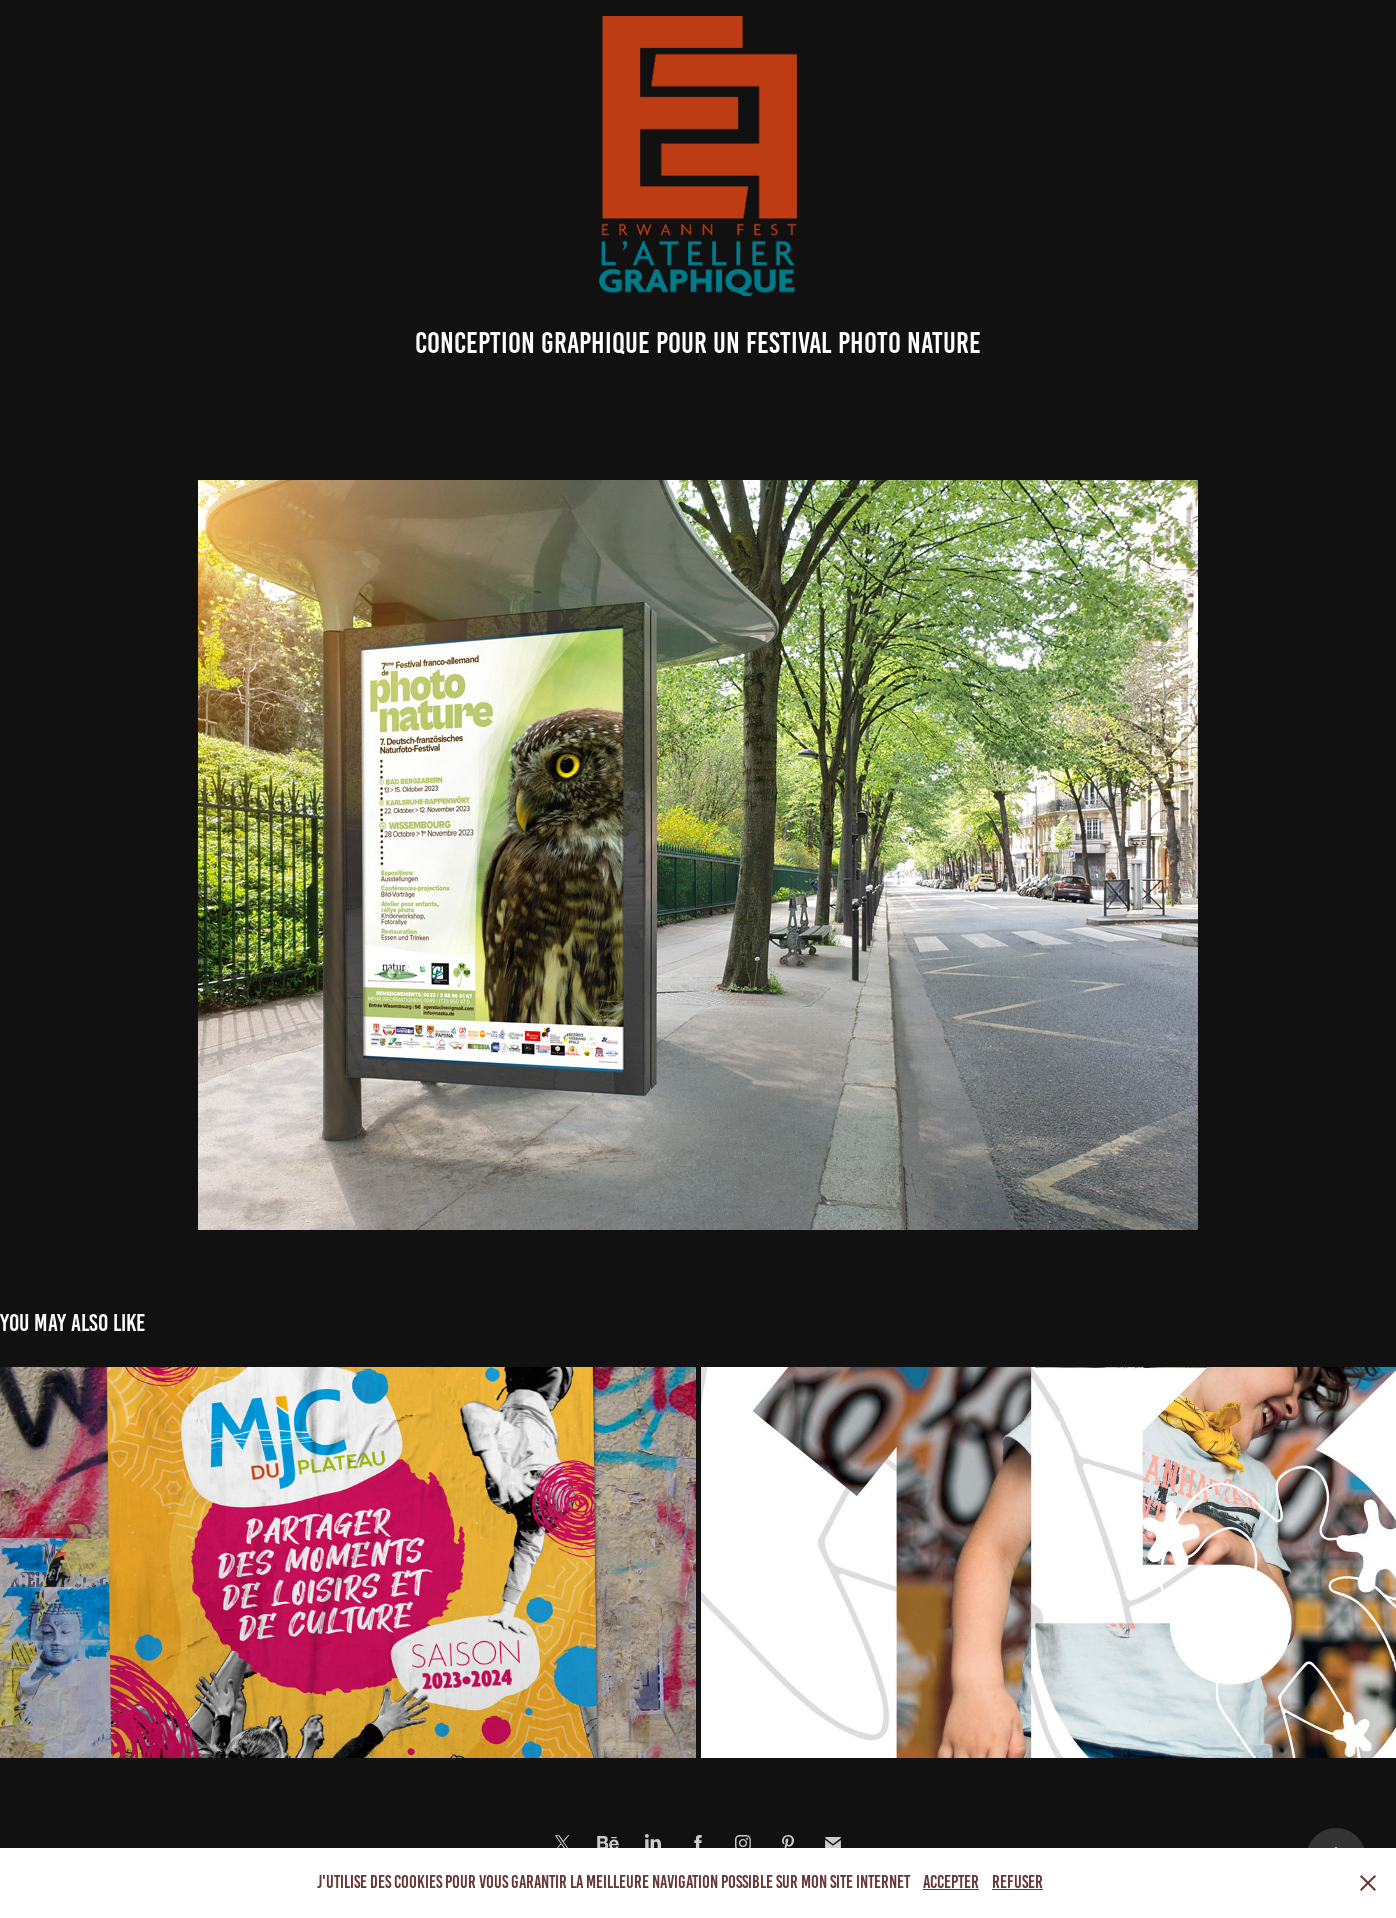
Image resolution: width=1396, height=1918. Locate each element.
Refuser (1017, 1882)
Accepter (951, 1882)
